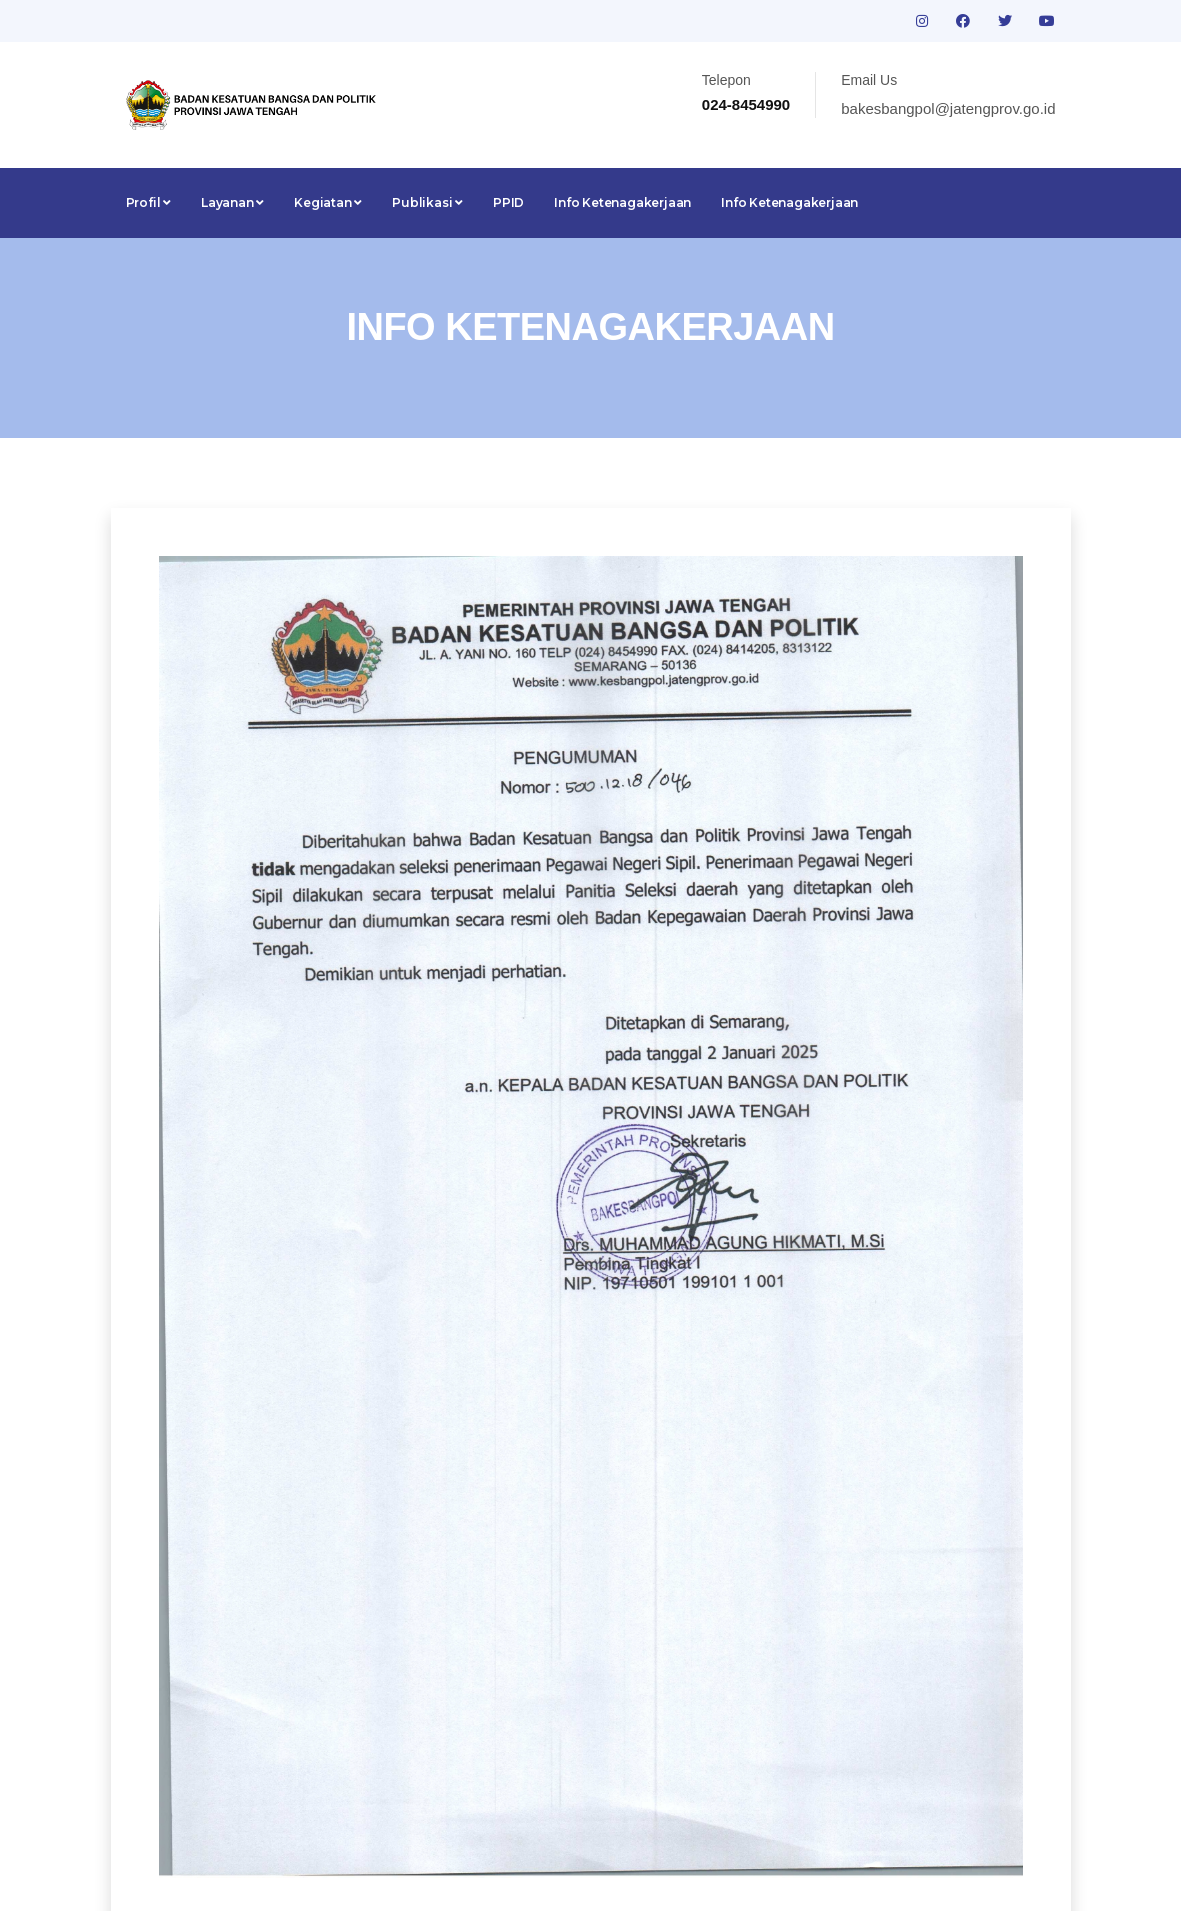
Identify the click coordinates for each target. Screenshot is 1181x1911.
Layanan (232, 202)
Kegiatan (328, 202)
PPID (508, 202)
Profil (148, 202)
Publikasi (427, 202)
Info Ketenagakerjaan (622, 202)
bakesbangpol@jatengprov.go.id (948, 108)
